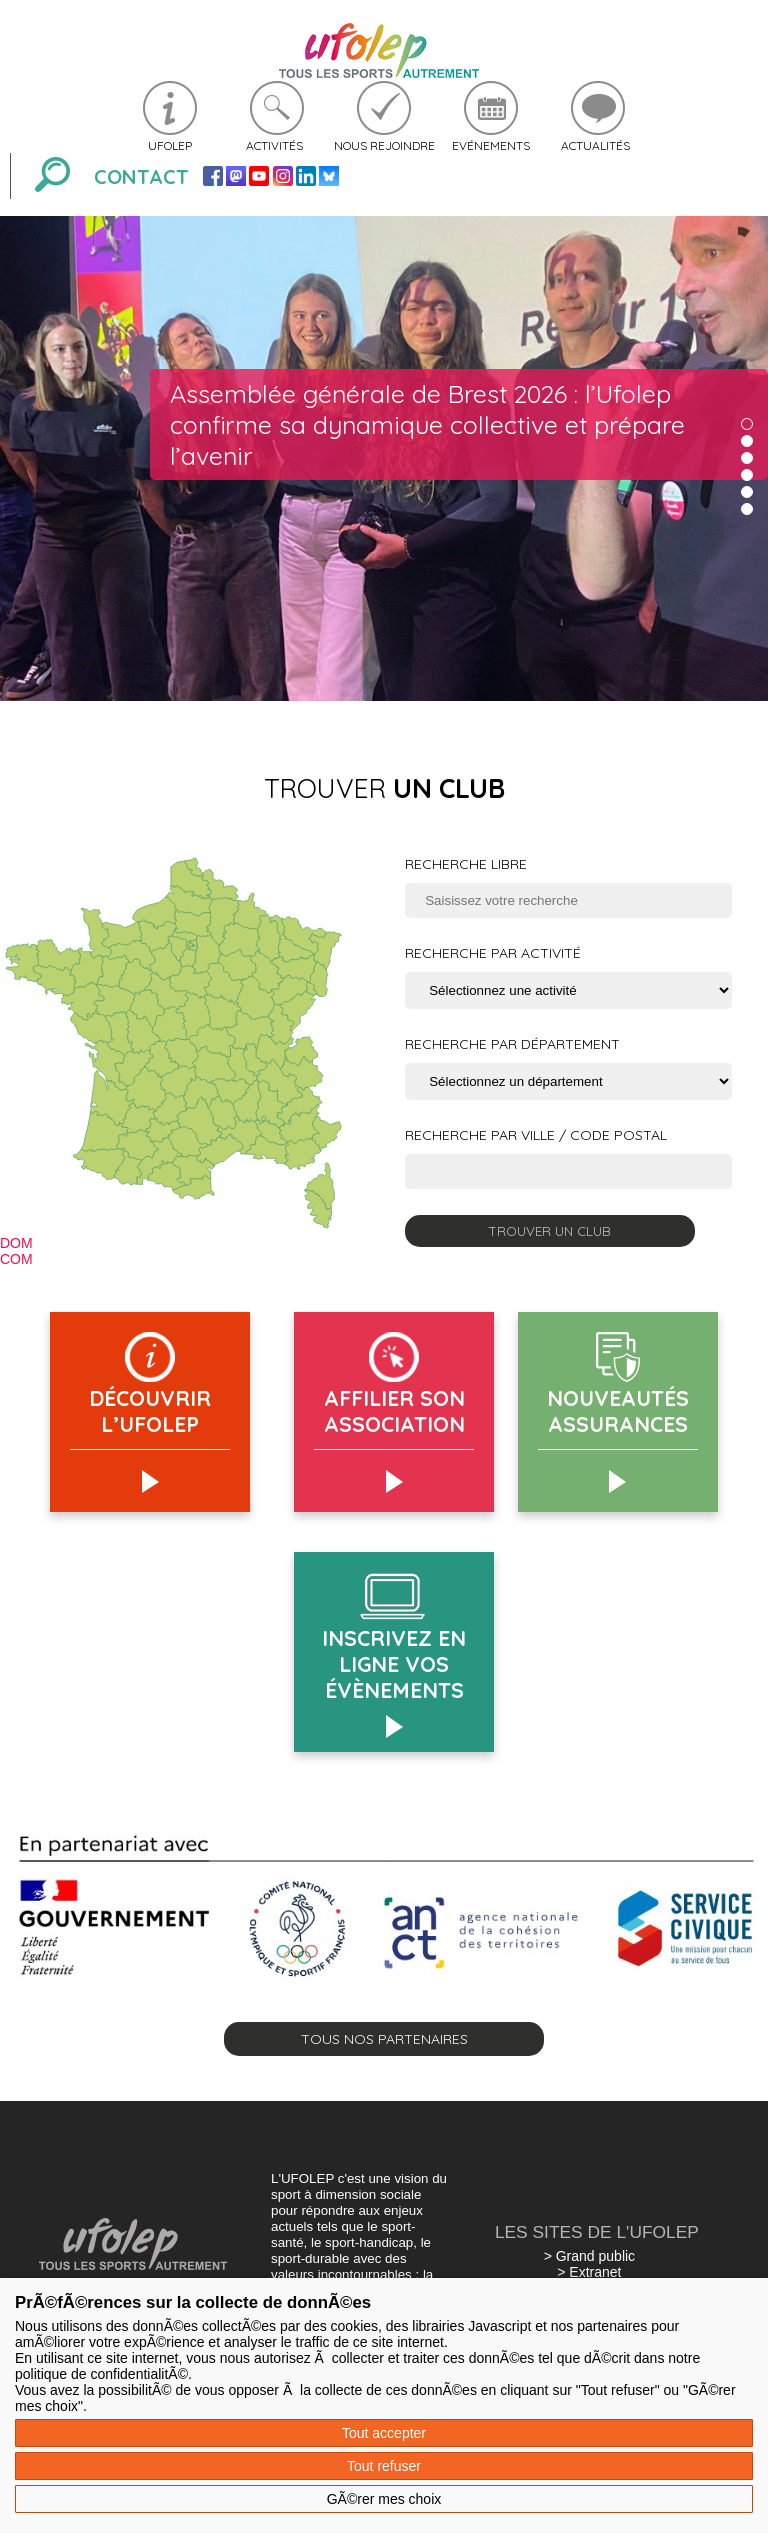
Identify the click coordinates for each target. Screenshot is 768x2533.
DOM (16, 1243)
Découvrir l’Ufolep (150, 1411)
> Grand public (589, 2256)
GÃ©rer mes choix (384, 2499)
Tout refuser (384, 2466)
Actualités (595, 145)
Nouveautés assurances (618, 1411)
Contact (141, 176)
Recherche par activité (493, 953)
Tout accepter (384, 2433)
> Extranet (589, 2272)
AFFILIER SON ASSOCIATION (394, 1411)
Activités (274, 145)
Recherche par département (512, 1044)
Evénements (491, 145)
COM (16, 1259)
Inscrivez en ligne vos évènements (394, 1664)
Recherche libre (466, 864)
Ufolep (170, 145)
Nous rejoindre (384, 145)
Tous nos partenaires (384, 2039)
